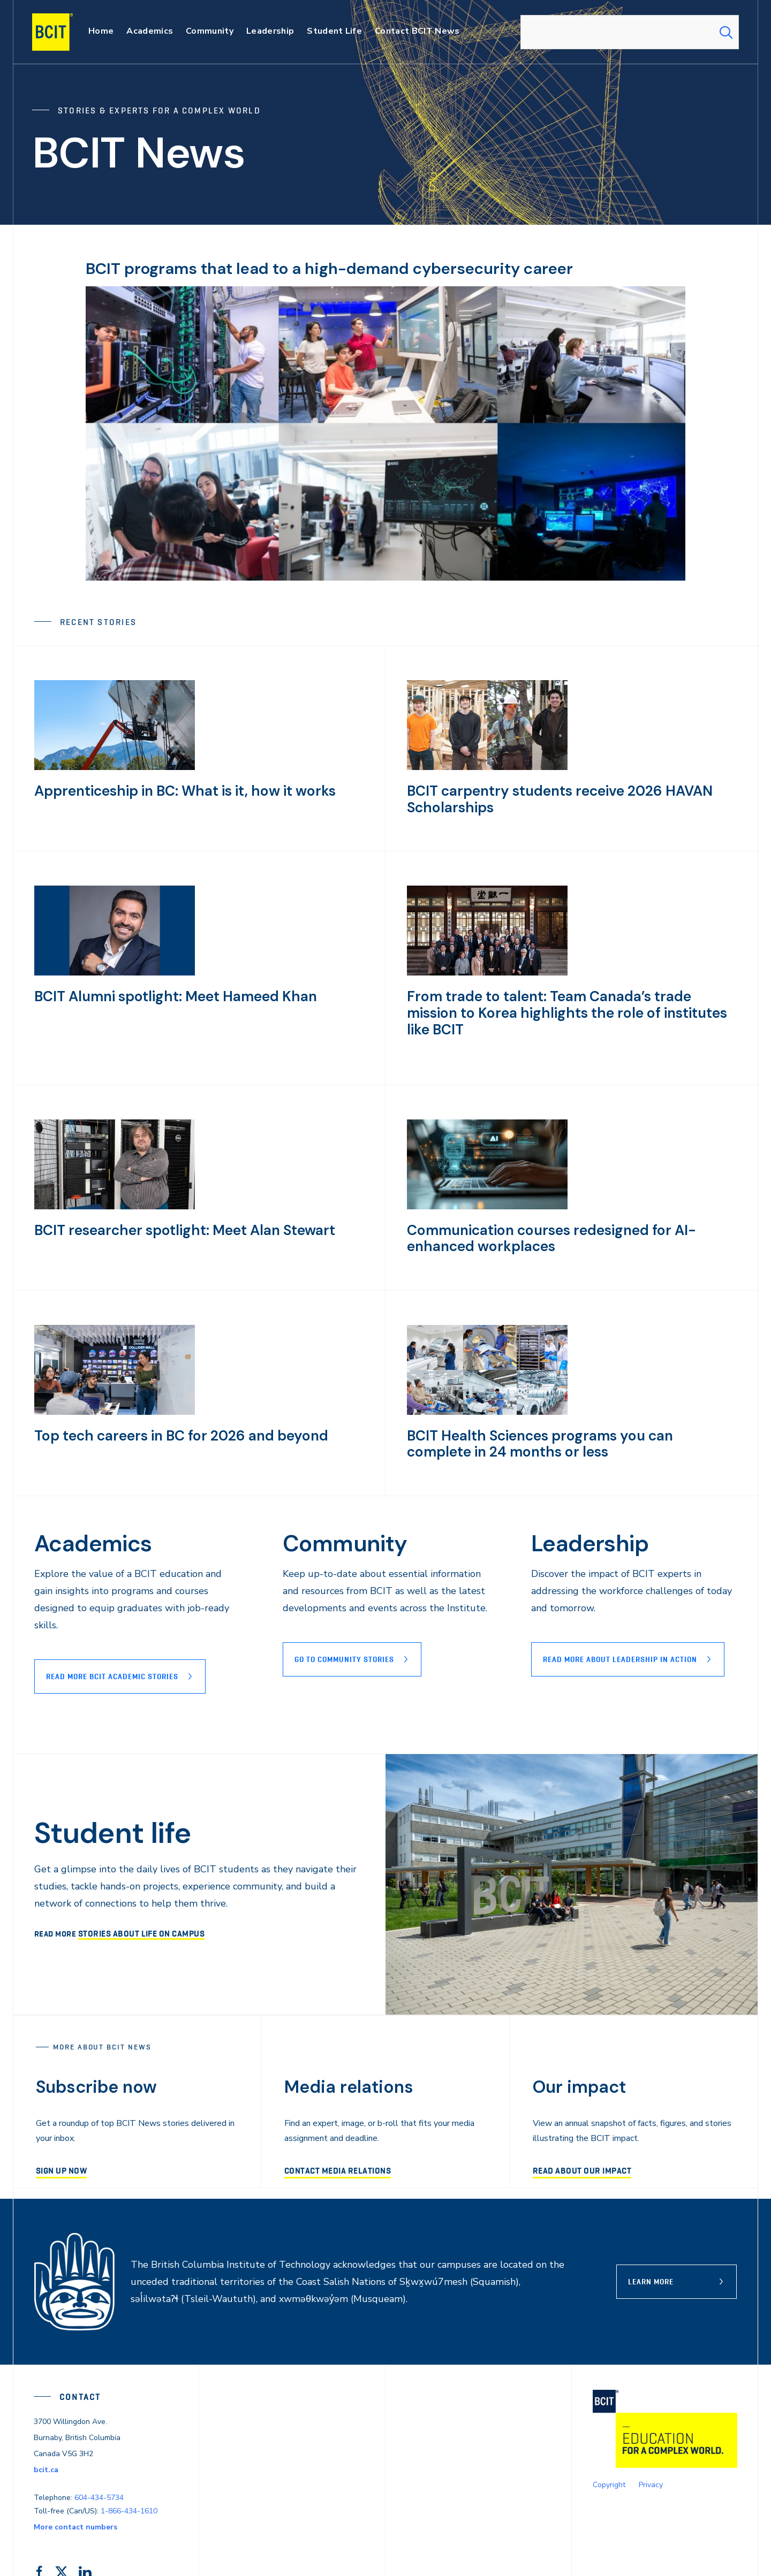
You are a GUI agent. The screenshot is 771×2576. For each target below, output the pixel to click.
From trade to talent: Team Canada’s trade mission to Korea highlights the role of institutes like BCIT (570, 1003)
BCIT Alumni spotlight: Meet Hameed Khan (165, 995)
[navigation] (63, 32)
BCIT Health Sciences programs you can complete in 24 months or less (567, 1414)
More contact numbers (75, 2499)
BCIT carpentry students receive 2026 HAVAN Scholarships (548, 798)
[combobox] (629, 32)
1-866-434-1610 (129, 2483)
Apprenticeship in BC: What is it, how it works (173, 790)
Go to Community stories (344, 1631)
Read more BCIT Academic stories (112, 1648)
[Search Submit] (726, 32)
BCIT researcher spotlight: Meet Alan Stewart (173, 1201)
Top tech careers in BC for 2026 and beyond (169, 1406)
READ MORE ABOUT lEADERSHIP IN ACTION (620, 1631)
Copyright (609, 2457)
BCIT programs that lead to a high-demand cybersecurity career (352, 268)
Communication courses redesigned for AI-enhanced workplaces (570, 1209)
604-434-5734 (99, 2469)
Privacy (651, 2457)
